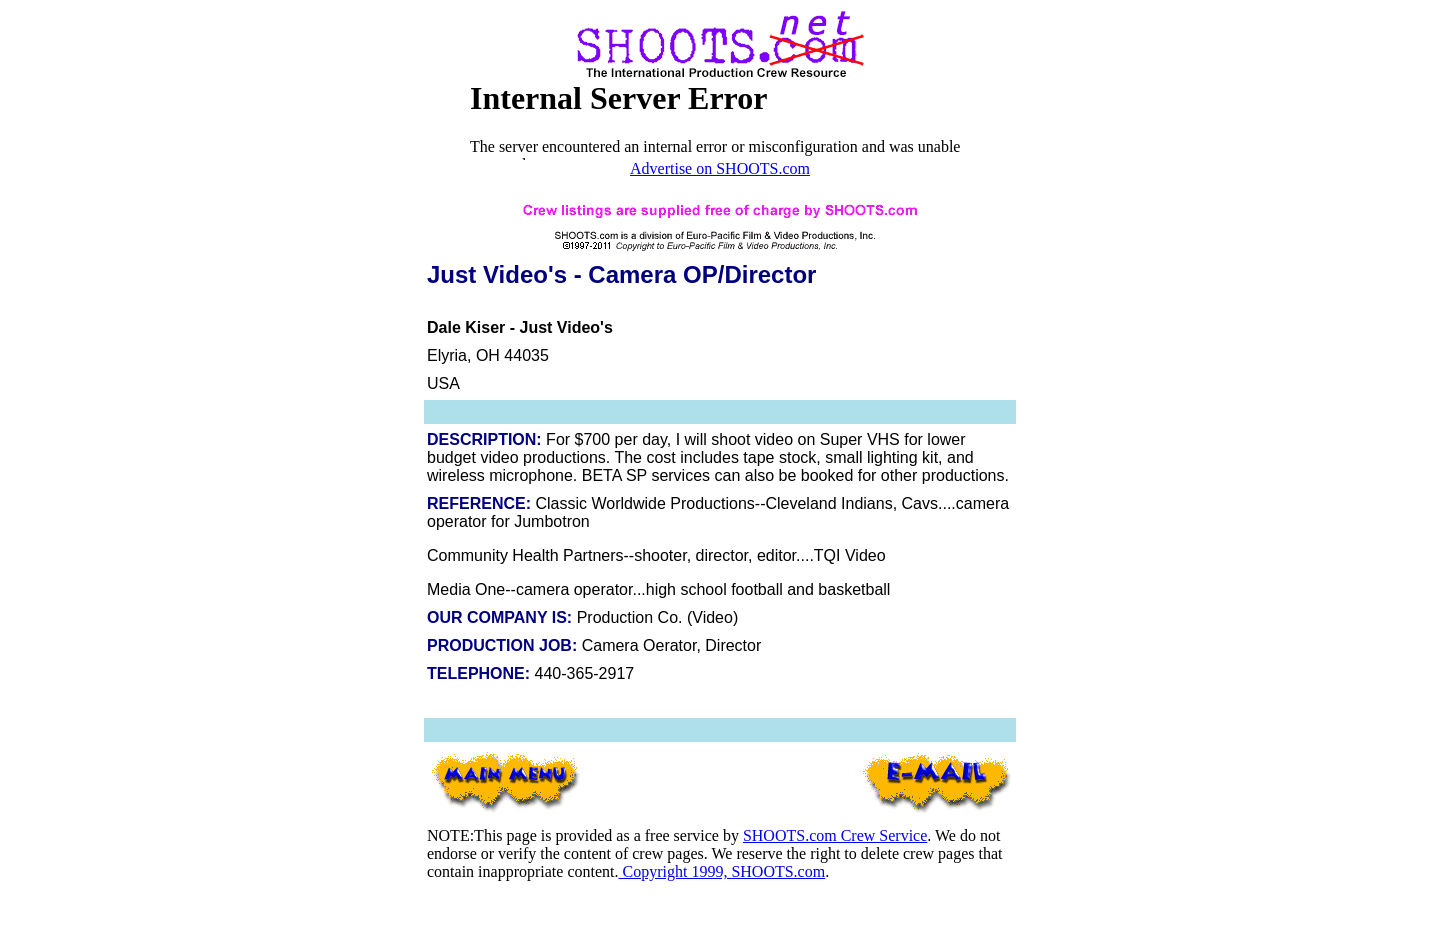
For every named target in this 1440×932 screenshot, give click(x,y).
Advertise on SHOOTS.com (720, 168)
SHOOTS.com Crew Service (835, 835)
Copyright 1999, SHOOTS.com (721, 871)
